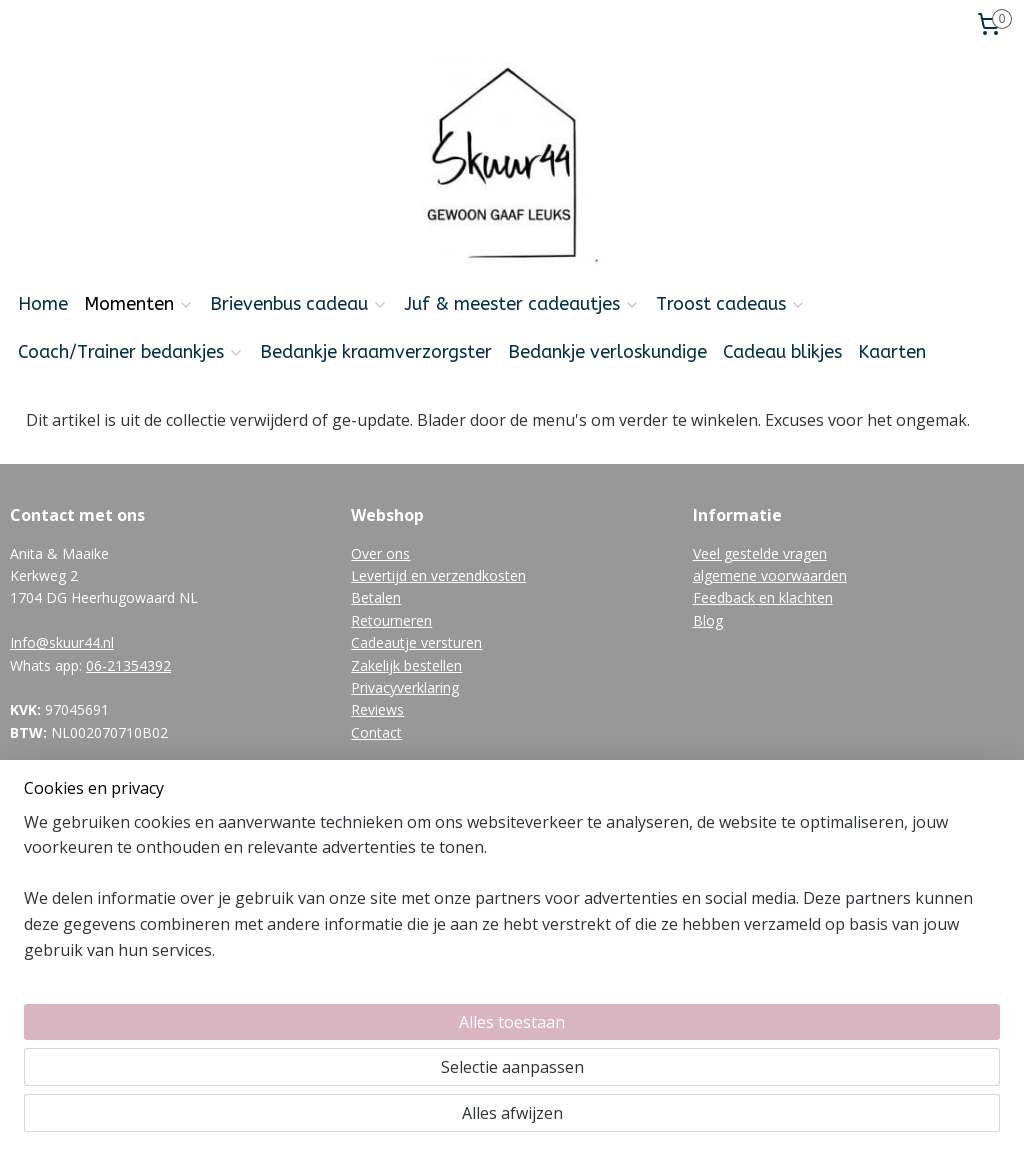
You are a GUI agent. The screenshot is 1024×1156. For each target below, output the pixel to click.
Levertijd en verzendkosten (438, 575)
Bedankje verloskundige (607, 352)
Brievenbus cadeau (299, 304)
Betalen (376, 597)
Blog (708, 620)
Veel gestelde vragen (760, 553)
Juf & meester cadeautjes (522, 304)
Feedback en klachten (763, 597)
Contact (376, 732)
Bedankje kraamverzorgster (376, 352)
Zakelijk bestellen (406, 665)
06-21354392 (128, 665)
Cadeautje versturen (416, 642)
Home (43, 304)
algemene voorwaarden (770, 575)
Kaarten (892, 352)
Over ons (380, 553)
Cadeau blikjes (782, 352)
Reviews (377, 709)
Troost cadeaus (731, 304)
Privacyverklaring (405, 687)
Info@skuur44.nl (62, 642)
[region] (380, 1067)
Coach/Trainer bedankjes (131, 352)
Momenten (139, 304)
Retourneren (391, 620)
